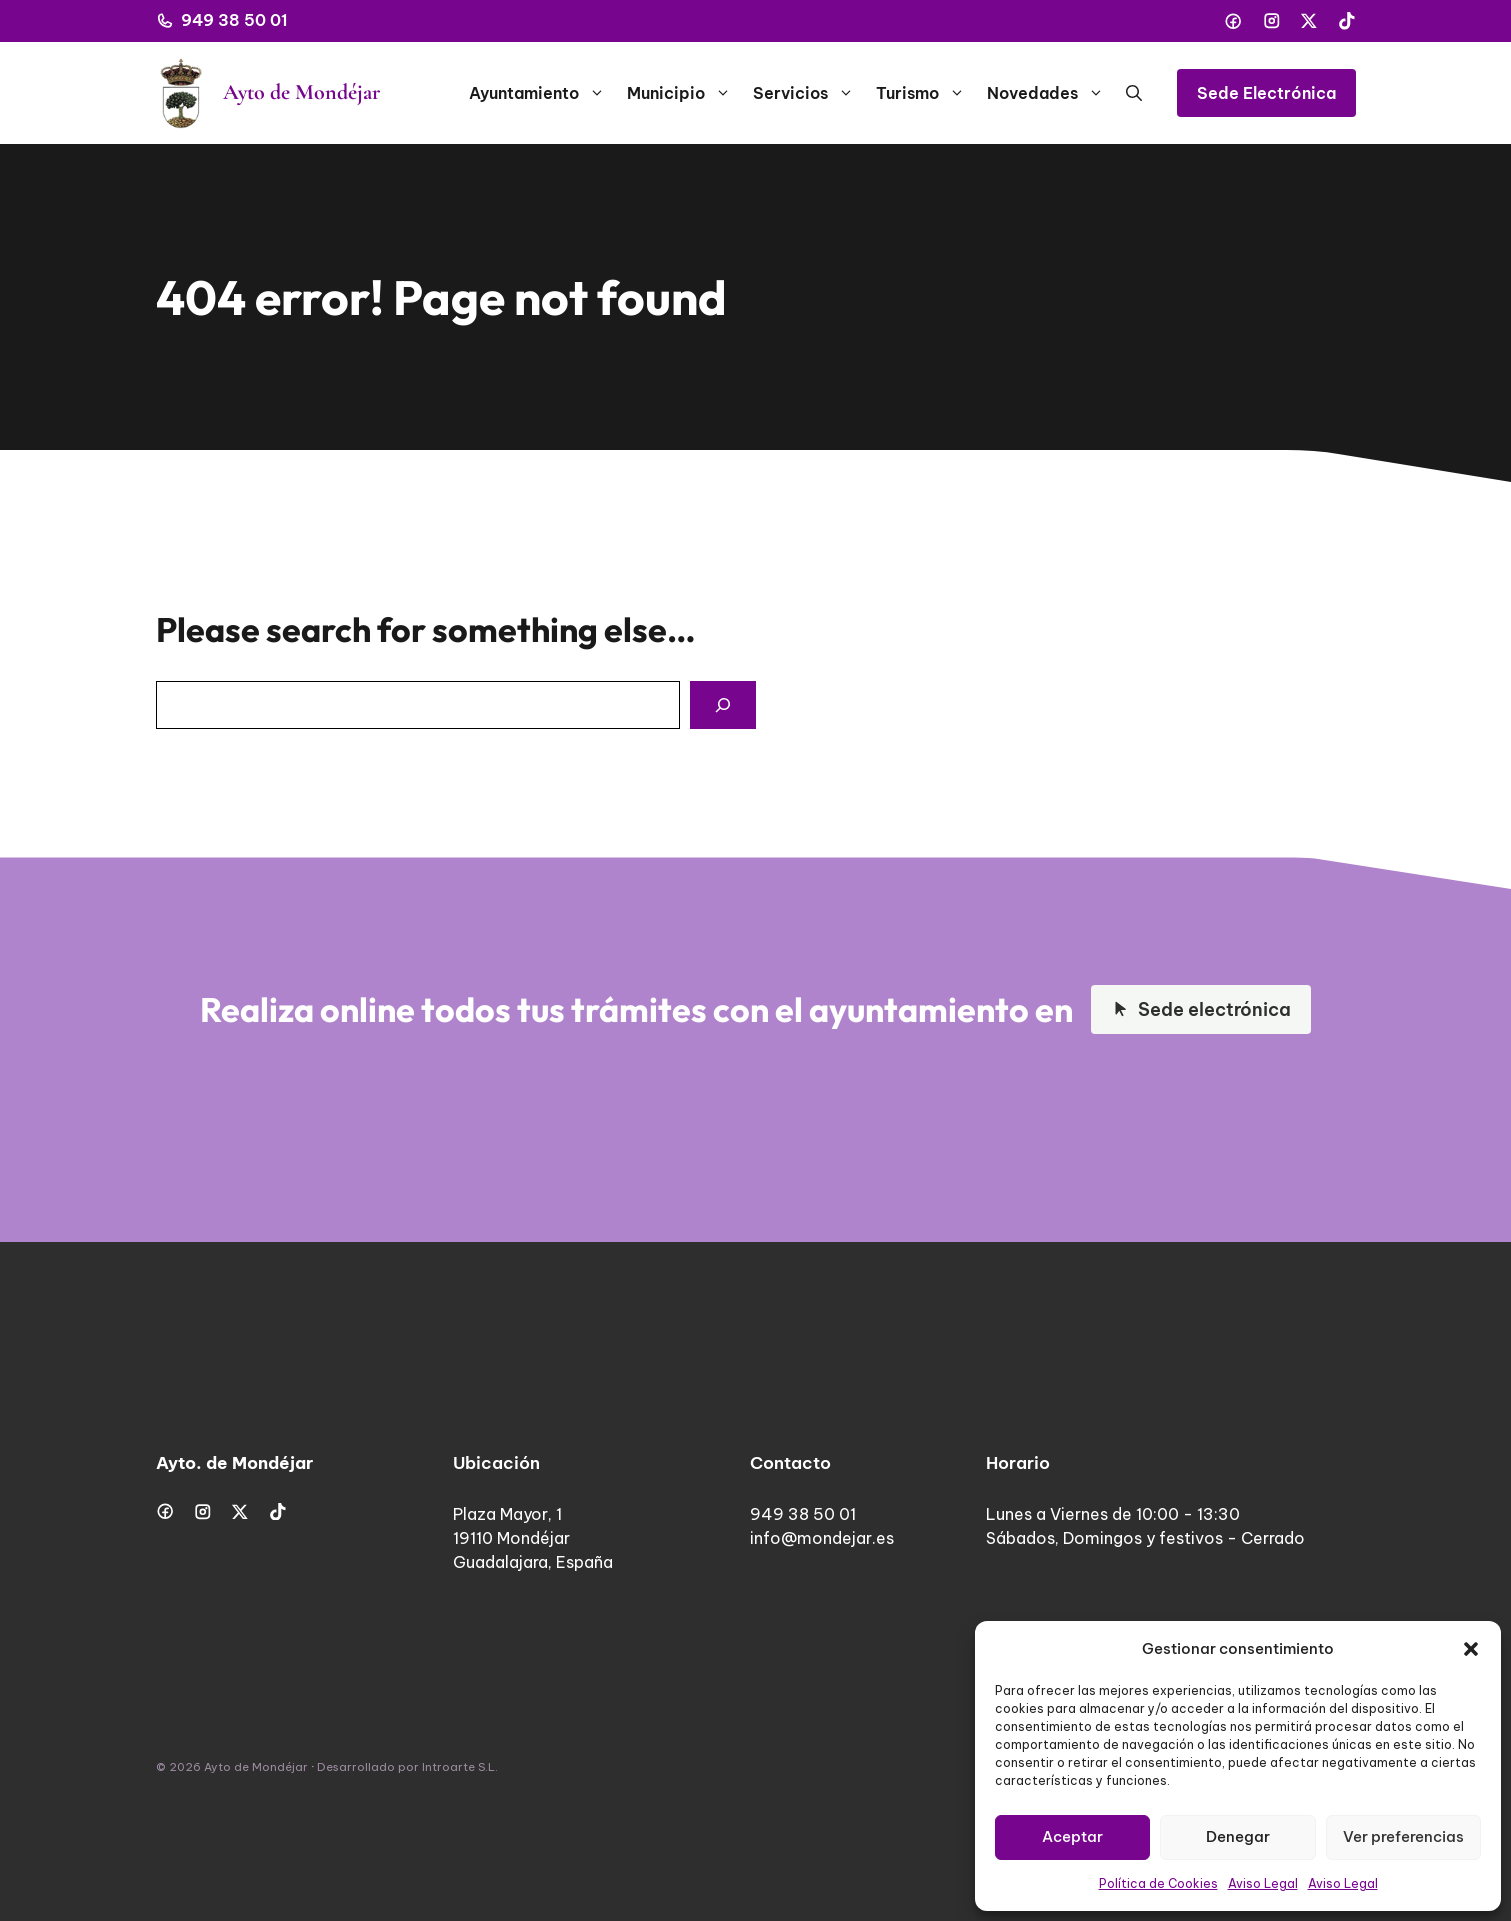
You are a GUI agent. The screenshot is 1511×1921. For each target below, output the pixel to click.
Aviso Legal (1263, 1883)
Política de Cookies (1158, 1883)
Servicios (809, 93)
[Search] (723, 705)
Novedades (1051, 93)
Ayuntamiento (542, 93)
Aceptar (1072, 1836)
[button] (1471, 1649)
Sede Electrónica (1266, 93)
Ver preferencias (1403, 1836)
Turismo (926, 93)
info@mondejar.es (822, 1538)
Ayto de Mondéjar (301, 92)
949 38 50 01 (234, 20)
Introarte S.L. (460, 1767)
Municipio (684, 93)
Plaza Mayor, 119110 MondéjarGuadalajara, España (533, 1538)
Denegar (1238, 1836)
